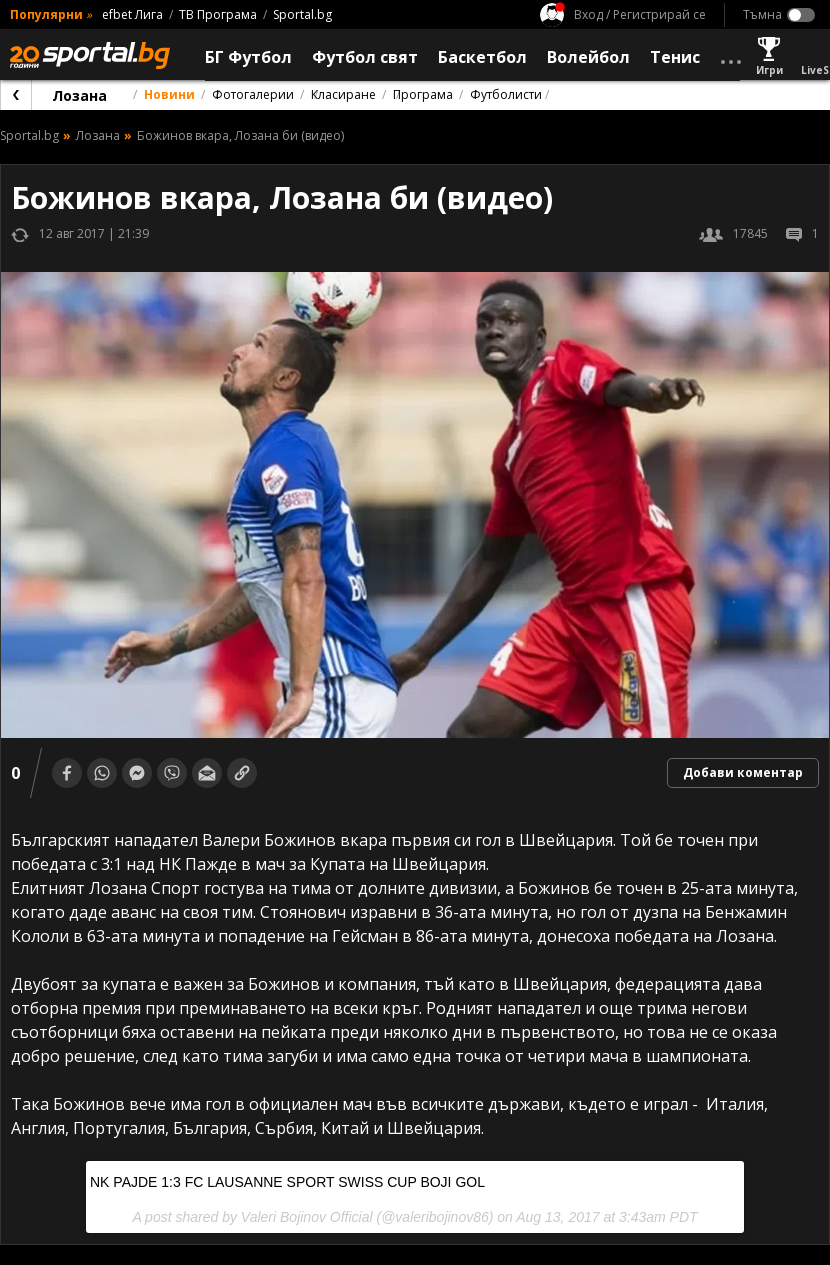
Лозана (79, 95)
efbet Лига (132, 14)
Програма (423, 94)
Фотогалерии (253, 94)
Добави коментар (743, 772)
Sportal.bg (302, 14)
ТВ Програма (218, 14)
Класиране (343, 94)
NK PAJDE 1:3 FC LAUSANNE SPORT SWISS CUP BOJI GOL (287, 1182)
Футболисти (506, 94)
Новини (169, 94)
